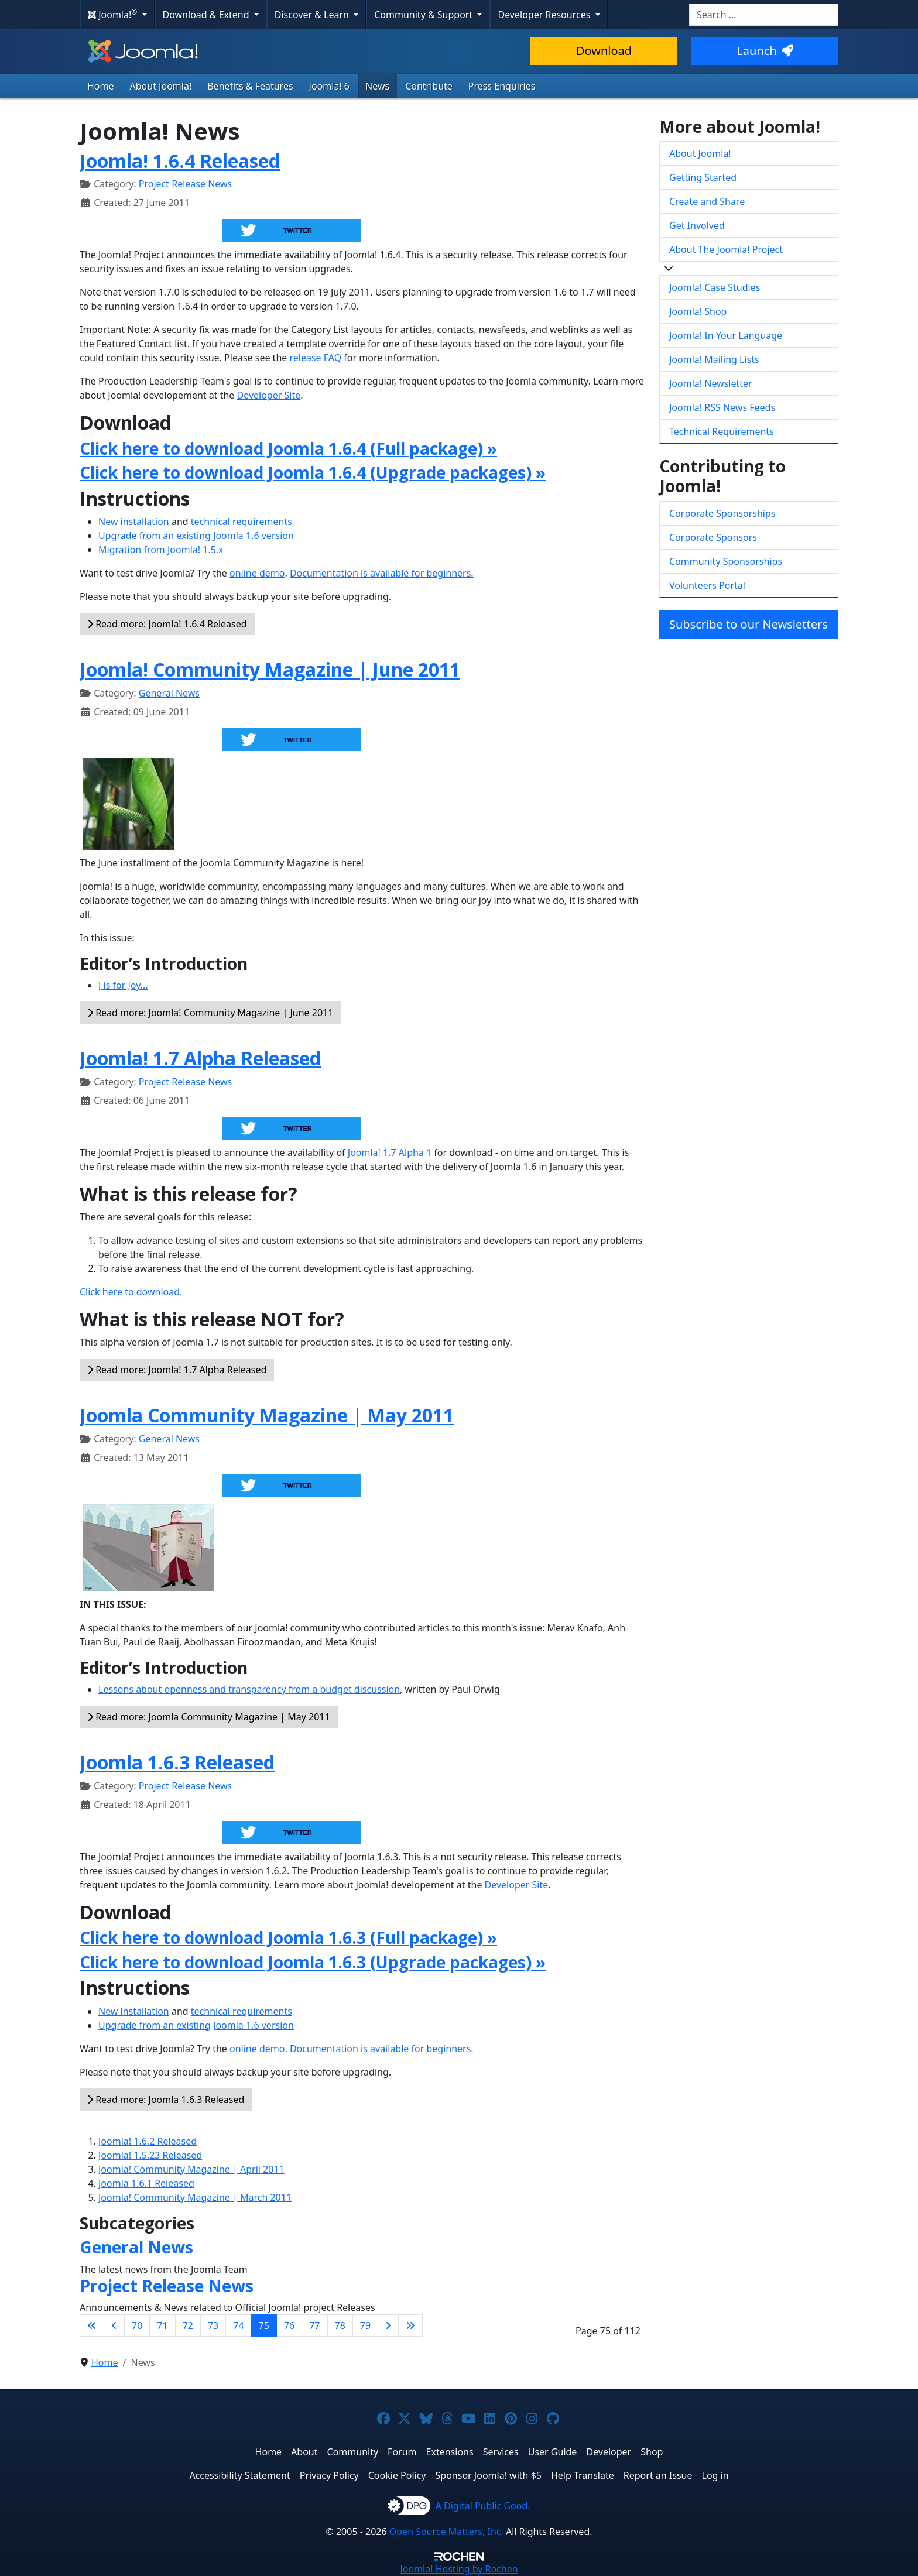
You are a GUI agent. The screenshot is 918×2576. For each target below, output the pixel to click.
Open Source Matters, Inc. (446, 2531)
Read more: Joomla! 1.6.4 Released (167, 624)
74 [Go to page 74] (238, 2325)
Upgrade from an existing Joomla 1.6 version (196, 535)
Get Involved (697, 225)
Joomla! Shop (698, 311)
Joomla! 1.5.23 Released (150, 2155)
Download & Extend (207, 14)
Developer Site (269, 395)
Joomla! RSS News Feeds (722, 407)
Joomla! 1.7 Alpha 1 (391, 1152)
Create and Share (707, 201)
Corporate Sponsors (713, 537)
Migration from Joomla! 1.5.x (161, 549)
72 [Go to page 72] (188, 2325)
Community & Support (424, 14)
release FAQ (315, 357)
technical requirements (241, 521)
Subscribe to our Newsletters (748, 624)
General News (169, 693)
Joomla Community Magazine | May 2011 (267, 1415)
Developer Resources (545, 14)
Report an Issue (658, 2475)
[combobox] (763, 15)
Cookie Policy (397, 2475)
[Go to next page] (388, 2325)
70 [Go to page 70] (137, 2325)
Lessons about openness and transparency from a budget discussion (249, 1689)
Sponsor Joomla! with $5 (489, 2475)
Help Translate (582, 2475)
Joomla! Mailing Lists (714, 359)
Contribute (429, 86)
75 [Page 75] (264, 2325)
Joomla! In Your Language (725, 335)
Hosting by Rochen (459, 2569)
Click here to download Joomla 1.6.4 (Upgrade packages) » (313, 472)
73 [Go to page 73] (213, 2325)
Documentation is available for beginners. (382, 573)
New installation (133, 521)
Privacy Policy (329, 2475)
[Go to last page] (410, 2325)
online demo (257, 573)
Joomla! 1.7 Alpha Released (200, 1058)
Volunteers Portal (707, 585)
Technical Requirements (721, 431)
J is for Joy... (123, 985)
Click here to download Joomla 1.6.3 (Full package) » (288, 1937)
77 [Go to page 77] (314, 2325)
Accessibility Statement (239, 2475)
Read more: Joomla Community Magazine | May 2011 (208, 1716)
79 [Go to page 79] (365, 2325)
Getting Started (703, 177)
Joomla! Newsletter (710, 383)
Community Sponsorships (725, 561)
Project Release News (185, 183)
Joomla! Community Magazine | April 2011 (191, 2169)
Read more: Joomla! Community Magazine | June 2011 (210, 1012)
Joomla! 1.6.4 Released (180, 160)
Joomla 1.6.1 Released (146, 2183)
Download (604, 51)
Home (100, 86)
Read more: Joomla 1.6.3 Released (165, 2099)
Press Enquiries (502, 86)
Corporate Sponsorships (722, 513)
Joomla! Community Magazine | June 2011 (270, 669)
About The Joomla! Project (726, 249)
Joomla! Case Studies (714, 287)
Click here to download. (131, 1291)
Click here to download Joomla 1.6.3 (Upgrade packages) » (313, 1962)
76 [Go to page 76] (289, 2325)
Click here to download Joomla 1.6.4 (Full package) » (288, 448)
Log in (715, 2475)
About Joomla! (161, 86)
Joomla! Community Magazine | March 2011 (195, 2197)
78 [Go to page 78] (340, 2325)
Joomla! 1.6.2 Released (147, 2141)
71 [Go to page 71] (162, 2325)
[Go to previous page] (114, 2325)
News (377, 86)
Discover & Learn (313, 14)
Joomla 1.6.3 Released (177, 1762)
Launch (765, 51)
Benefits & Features (250, 86)
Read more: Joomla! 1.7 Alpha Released (176, 1369)
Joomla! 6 (329, 86)
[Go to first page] (92, 2325)
